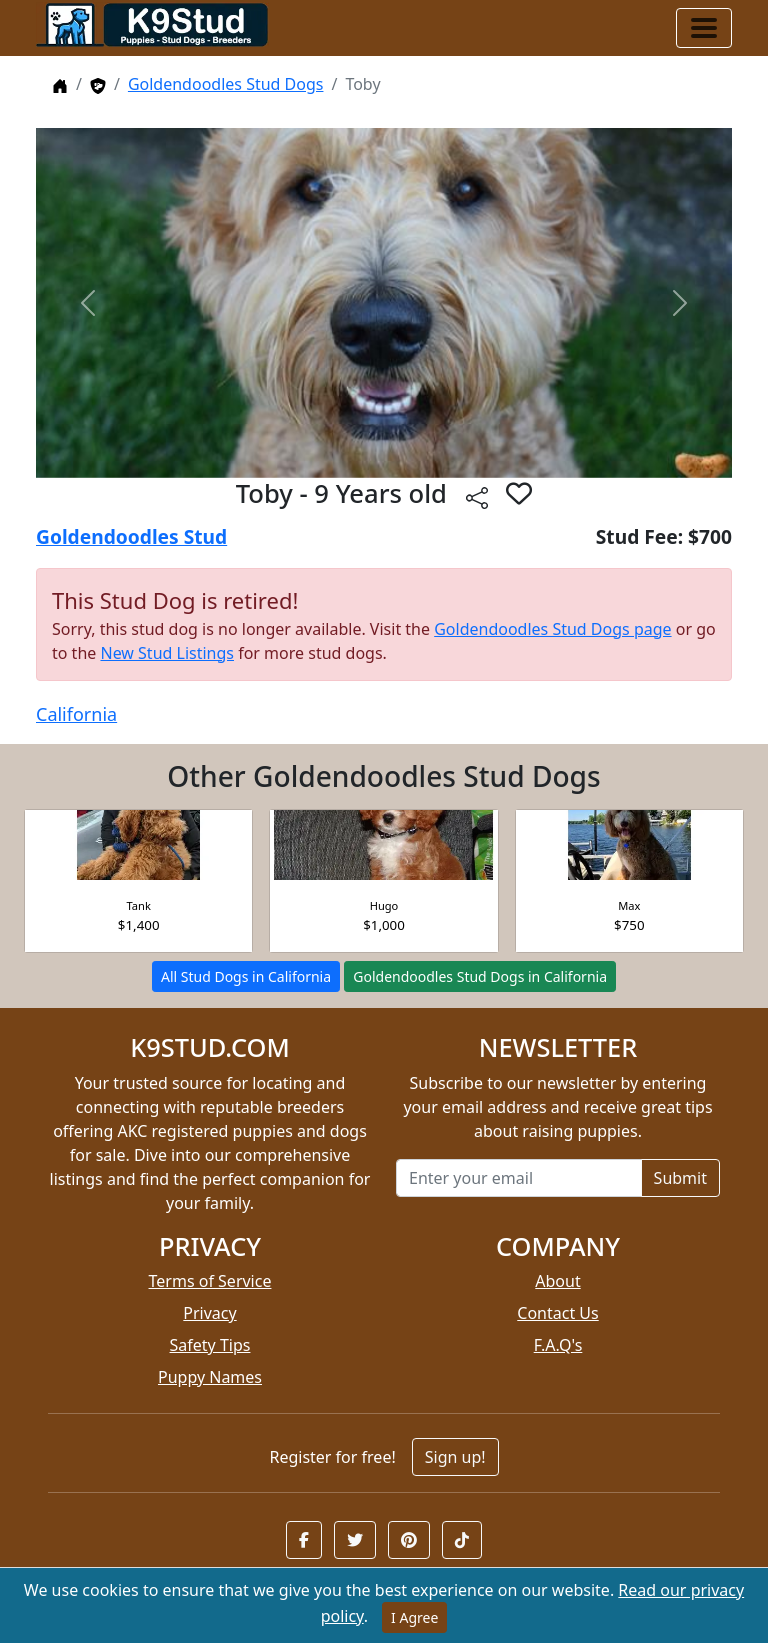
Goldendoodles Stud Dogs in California (480, 976)
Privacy (209, 1313)
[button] (304, 1540)
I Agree (414, 1617)
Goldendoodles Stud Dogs (226, 84)
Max (629, 905)
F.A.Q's (558, 1345)
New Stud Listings (167, 653)
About (557, 1281)
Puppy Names (210, 1377)
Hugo (384, 905)
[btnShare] (477, 496)
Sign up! (455, 1457)
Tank (139, 905)
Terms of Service (210, 1281)
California (76, 714)
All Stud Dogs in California (246, 976)
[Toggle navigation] (704, 28)
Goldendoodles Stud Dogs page (552, 629)
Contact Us (557, 1313)
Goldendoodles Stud (131, 536)
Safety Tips (210, 1345)
